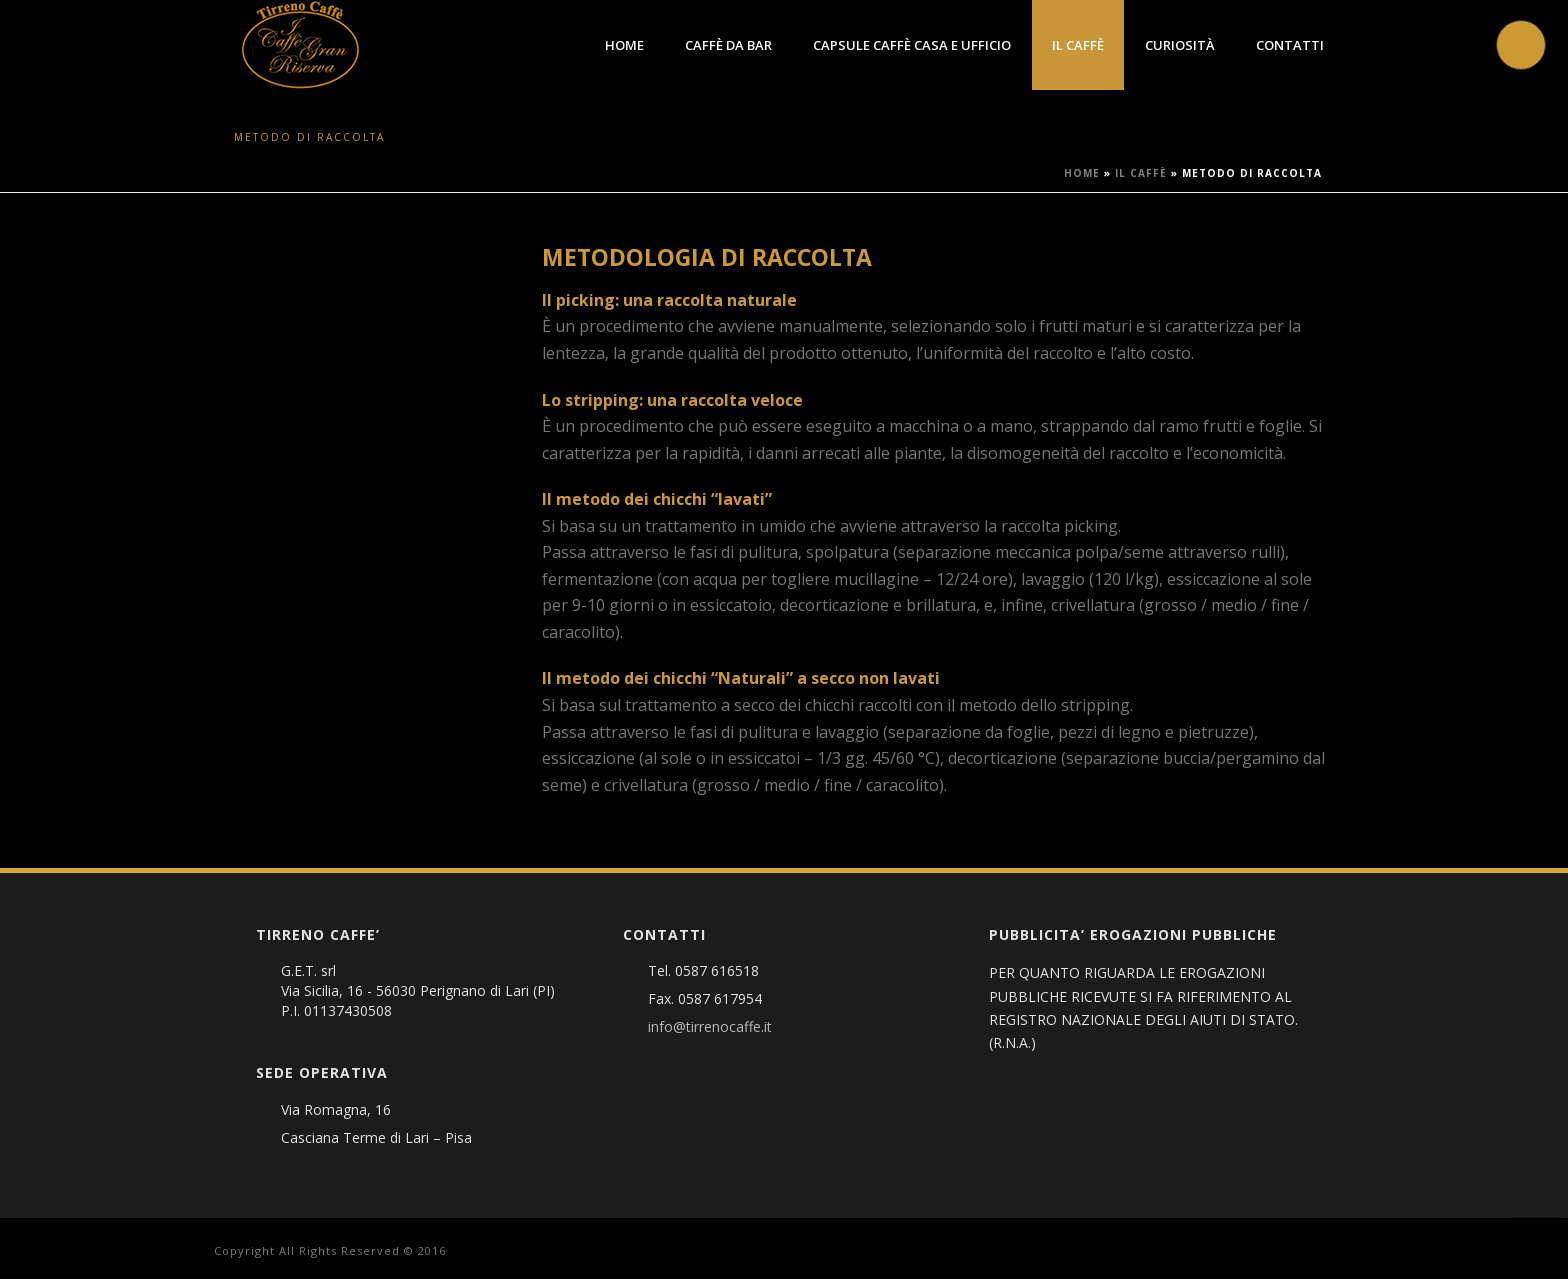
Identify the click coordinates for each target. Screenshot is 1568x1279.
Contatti (1290, 45)
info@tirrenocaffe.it (710, 1027)
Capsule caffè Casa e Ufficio (912, 45)
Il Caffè (1078, 45)
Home (624, 45)
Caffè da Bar (728, 45)
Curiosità (1180, 45)
